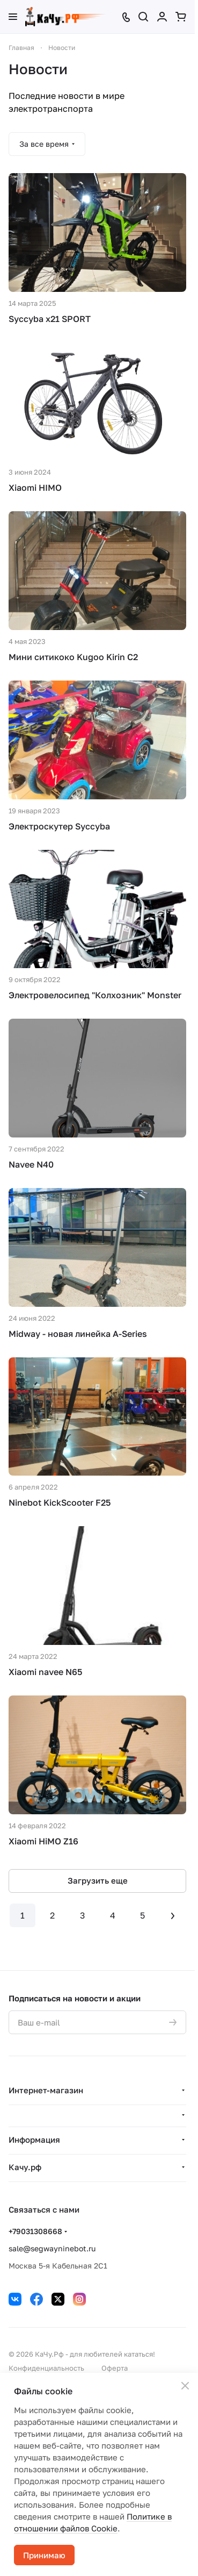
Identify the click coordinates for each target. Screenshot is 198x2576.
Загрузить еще (98, 1880)
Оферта (114, 2368)
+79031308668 (35, 2231)
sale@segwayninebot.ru (52, 2248)
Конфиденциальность (46, 2368)
